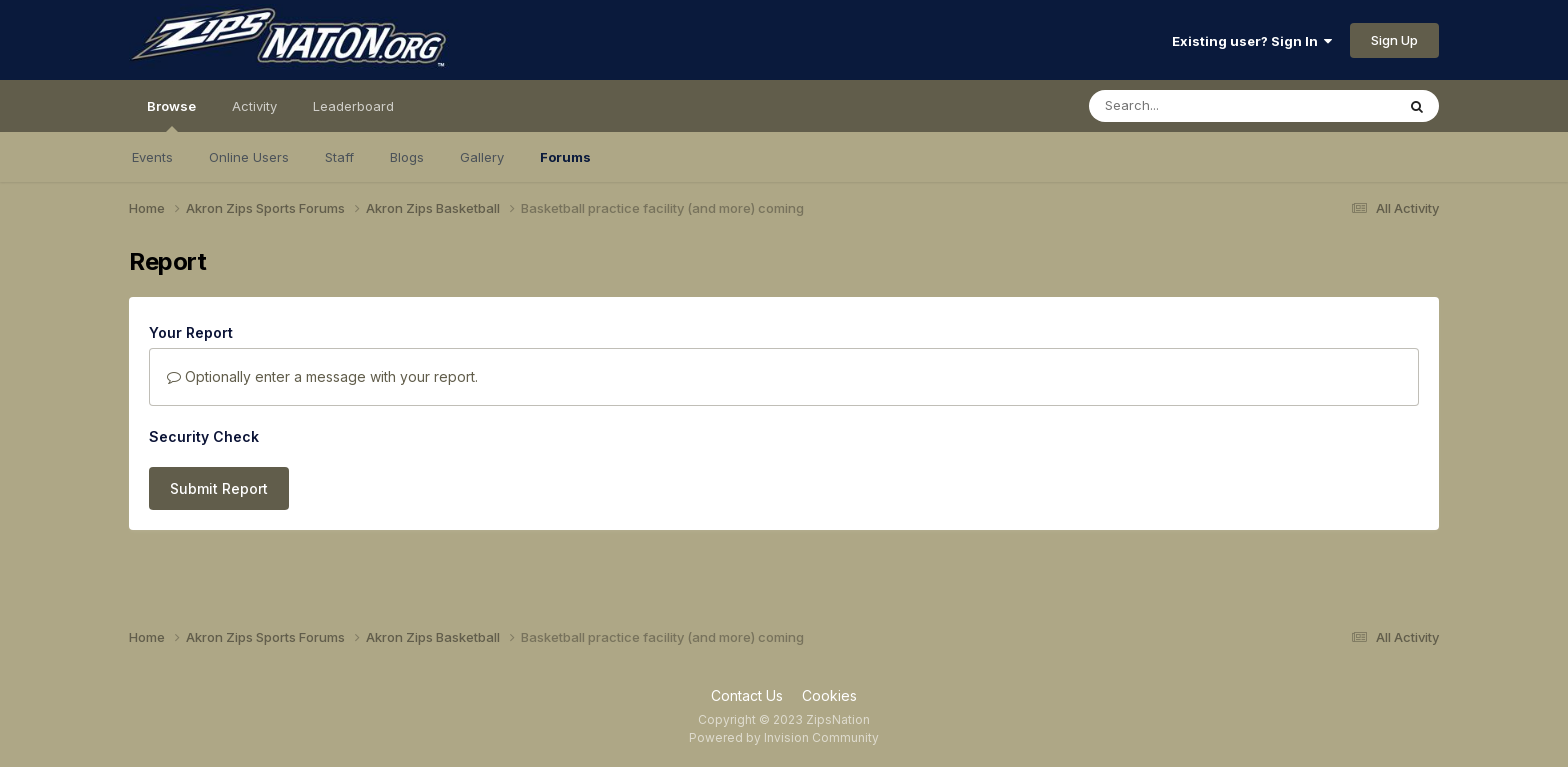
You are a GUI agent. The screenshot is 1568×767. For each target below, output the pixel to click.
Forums (565, 157)
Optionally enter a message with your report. (322, 376)
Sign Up (1394, 40)
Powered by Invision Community (784, 737)
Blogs (407, 157)
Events (152, 157)
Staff (339, 157)
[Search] (1187, 106)
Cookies (829, 695)
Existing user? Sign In (1252, 41)
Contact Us (747, 695)
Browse (171, 115)
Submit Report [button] (219, 488)
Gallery (482, 157)
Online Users (249, 157)
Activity (254, 106)
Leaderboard (353, 106)
